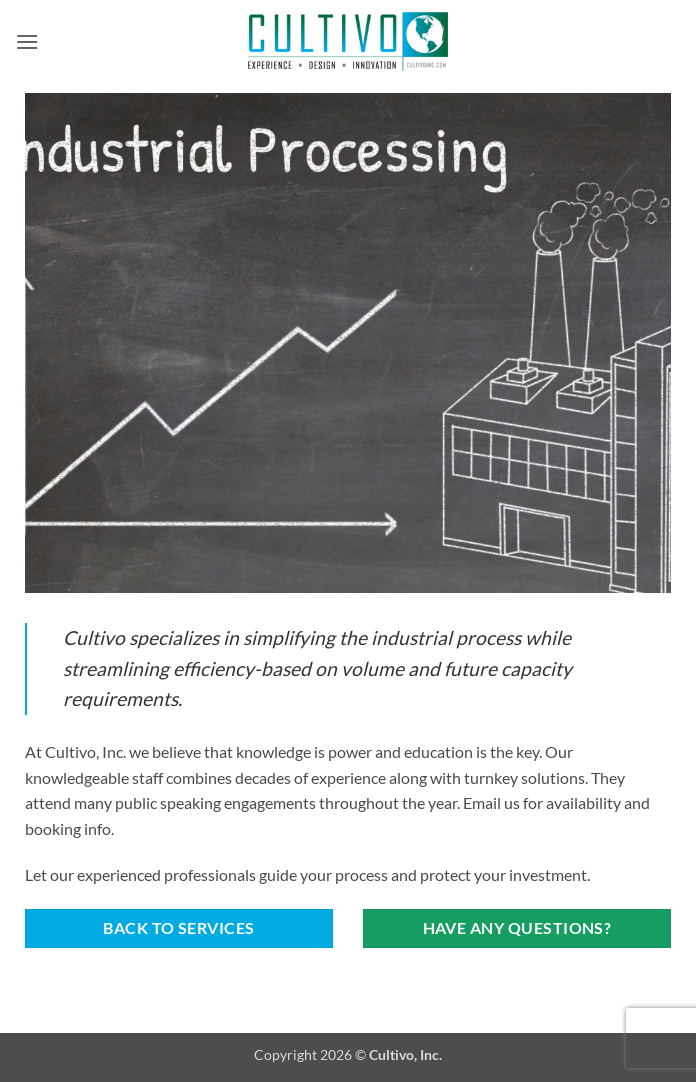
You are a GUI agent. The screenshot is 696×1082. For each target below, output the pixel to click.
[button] (27, 41)
